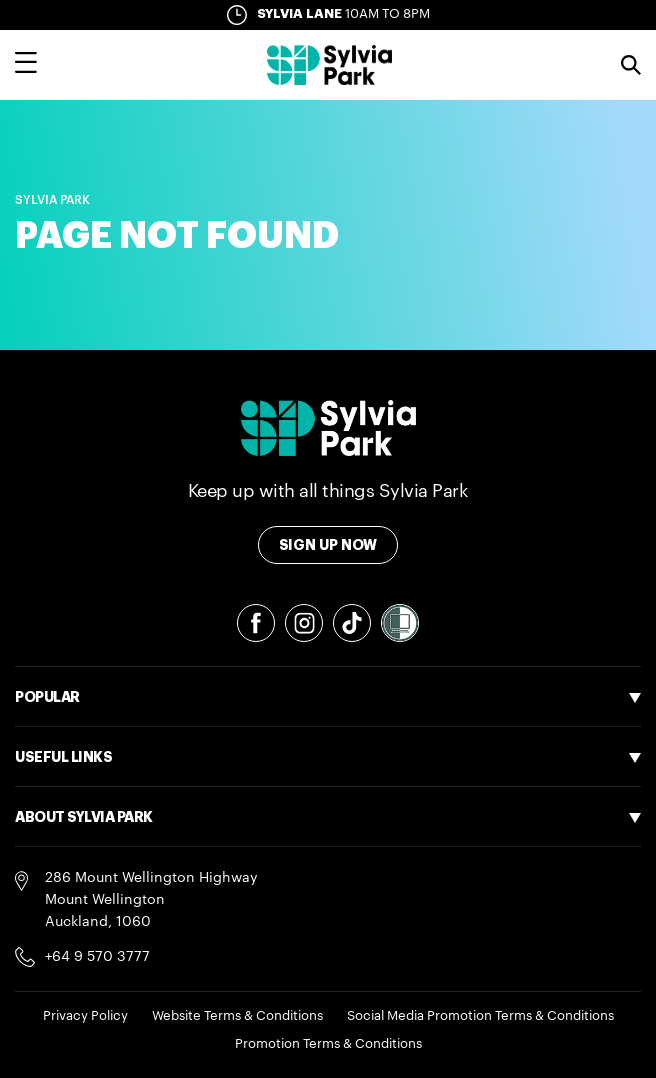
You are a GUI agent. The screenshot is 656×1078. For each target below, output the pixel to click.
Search (631, 65)
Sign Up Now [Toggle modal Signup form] (328, 545)
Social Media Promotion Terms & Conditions (480, 1015)
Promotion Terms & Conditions (328, 1043)
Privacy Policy (85, 1015)
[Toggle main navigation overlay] (26, 65)
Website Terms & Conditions (237, 1015)
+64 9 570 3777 (97, 957)
